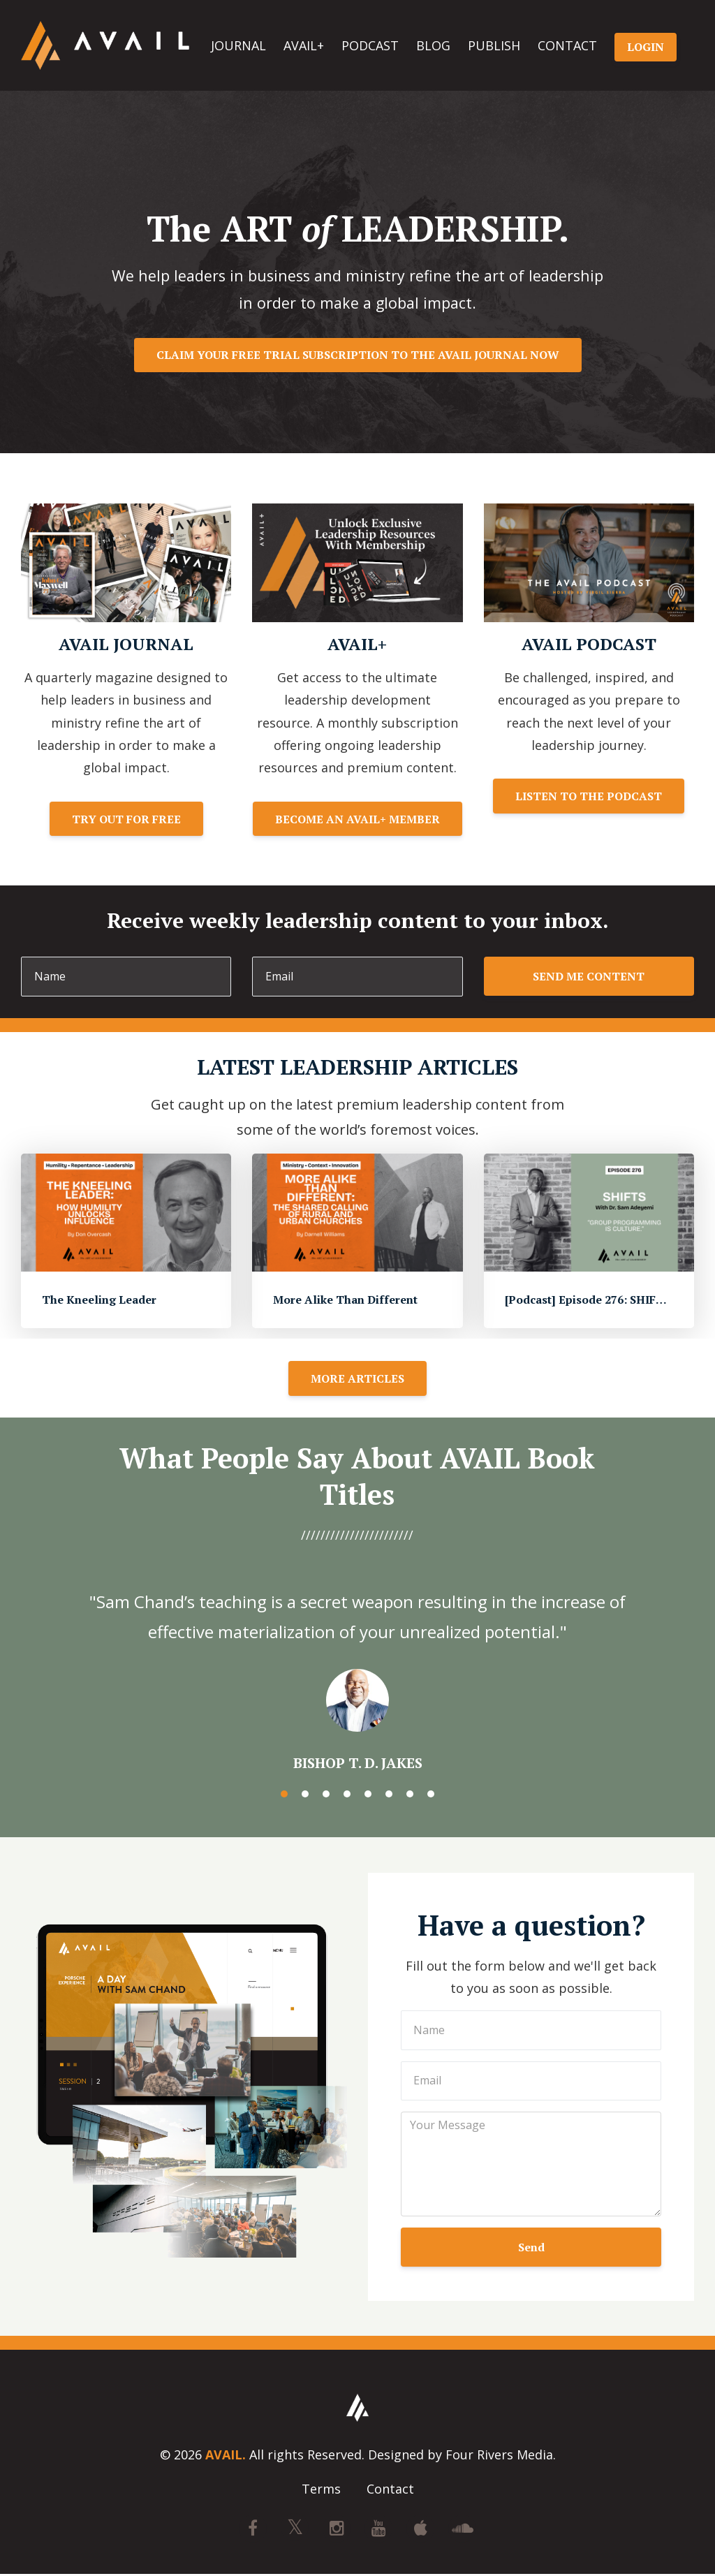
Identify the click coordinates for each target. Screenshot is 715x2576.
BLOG (433, 45)
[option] (357, 1668)
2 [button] (305, 1793)
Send (531, 2247)
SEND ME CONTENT (588, 976)
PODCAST (370, 45)
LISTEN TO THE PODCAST (588, 796)
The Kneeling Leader (99, 1299)
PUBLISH (494, 45)
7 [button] (409, 1793)
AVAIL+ (303, 45)
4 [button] (347, 1793)
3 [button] (326, 1793)
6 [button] (388, 1793)
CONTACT (567, 45)
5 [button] (367, 1793)
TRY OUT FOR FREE (126, 819)
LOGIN (645, 46)
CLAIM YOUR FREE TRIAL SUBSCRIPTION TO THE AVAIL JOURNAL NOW (357, 354)
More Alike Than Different (345, 1299)
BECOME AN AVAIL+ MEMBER (357, 819)
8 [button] (430, 1793)
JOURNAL (238, 45)
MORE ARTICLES (357, 1378)
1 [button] (284, 1793)
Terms (321, 2490)
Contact (390, 2490)
